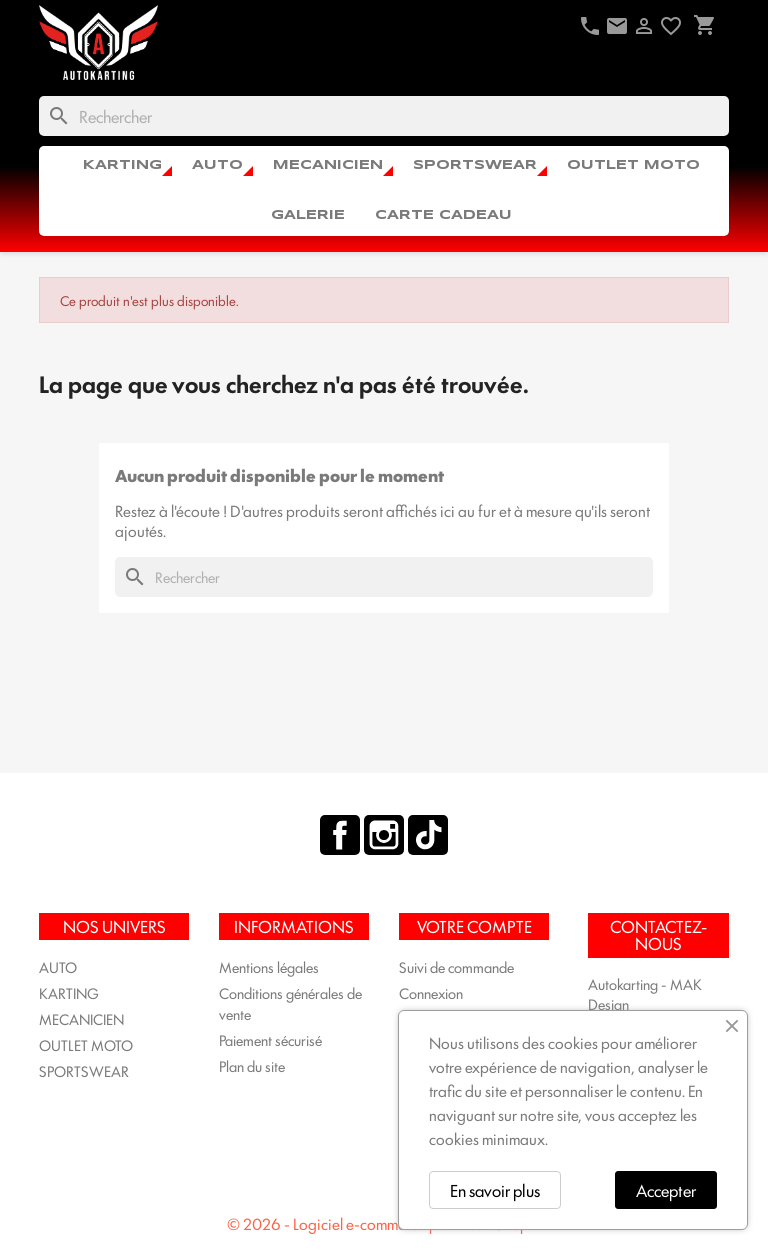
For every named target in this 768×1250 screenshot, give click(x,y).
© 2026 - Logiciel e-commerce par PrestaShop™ (384, 1223)
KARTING (122, 165)
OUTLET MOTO (633, 165)
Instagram (384, 835)
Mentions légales (269, 966)
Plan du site (252, 1065)
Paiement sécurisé (270, 1039)
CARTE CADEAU (443, 215)
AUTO (217, 165)
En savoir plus (495, 1190)
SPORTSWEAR (475, 165)
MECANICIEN (328, 165)
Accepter (666, 1190)
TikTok (428, 835)
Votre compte (474, 926)
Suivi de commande (456, 966)
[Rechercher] (384, 116)
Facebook (340, 835)
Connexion (431, 992)
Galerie (308, 215)
